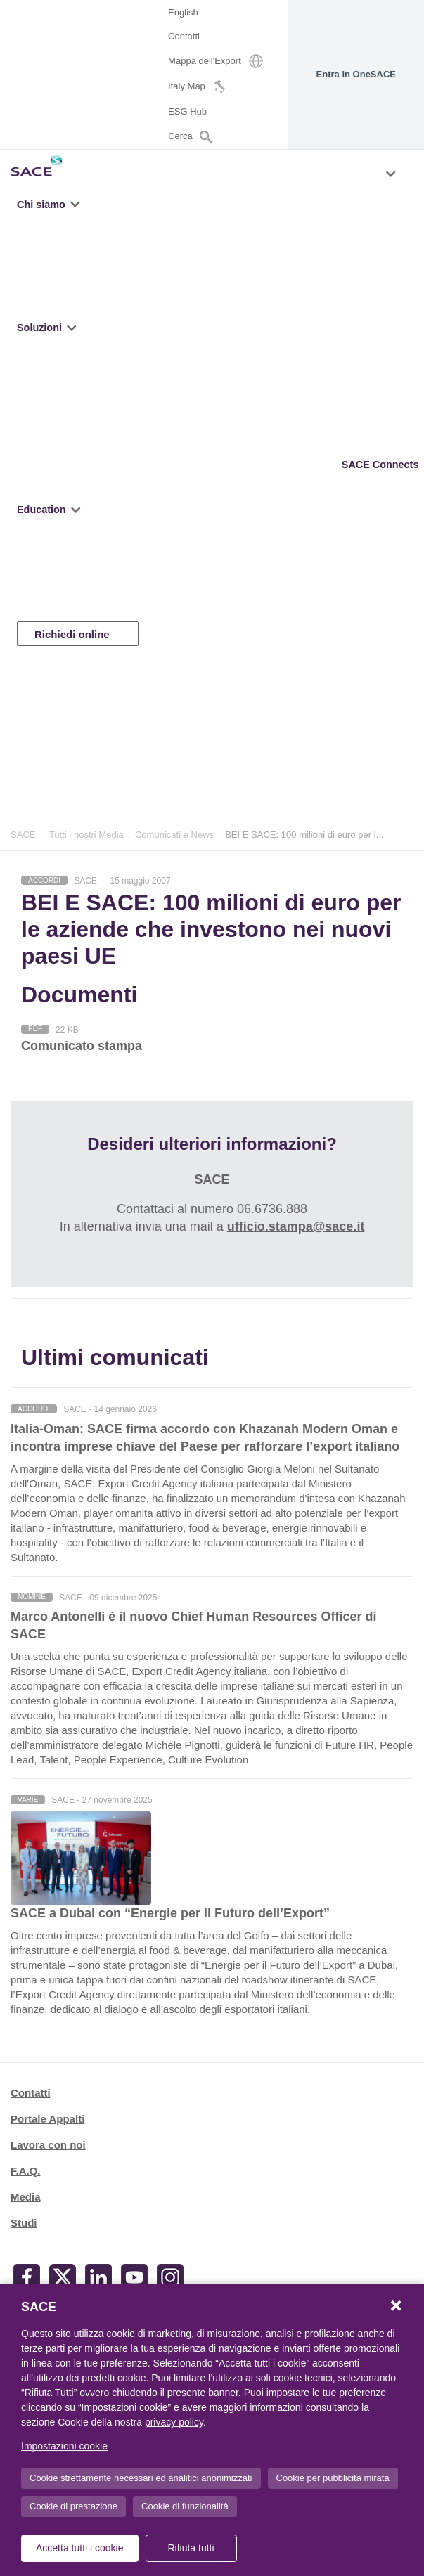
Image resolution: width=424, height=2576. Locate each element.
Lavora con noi (48, 2145)
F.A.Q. (26, 2171)
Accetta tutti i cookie (80, 2548)
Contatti (31, 2093)
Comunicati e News (174, 834)
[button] (76, 204)
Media (26, 2197)
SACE (23, 834)
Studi (24, 2223)
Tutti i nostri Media (86, 834)
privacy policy (174, 2422)
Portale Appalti (47, 2119)
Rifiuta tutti (190, 2548)
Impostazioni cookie (64, 2446)
